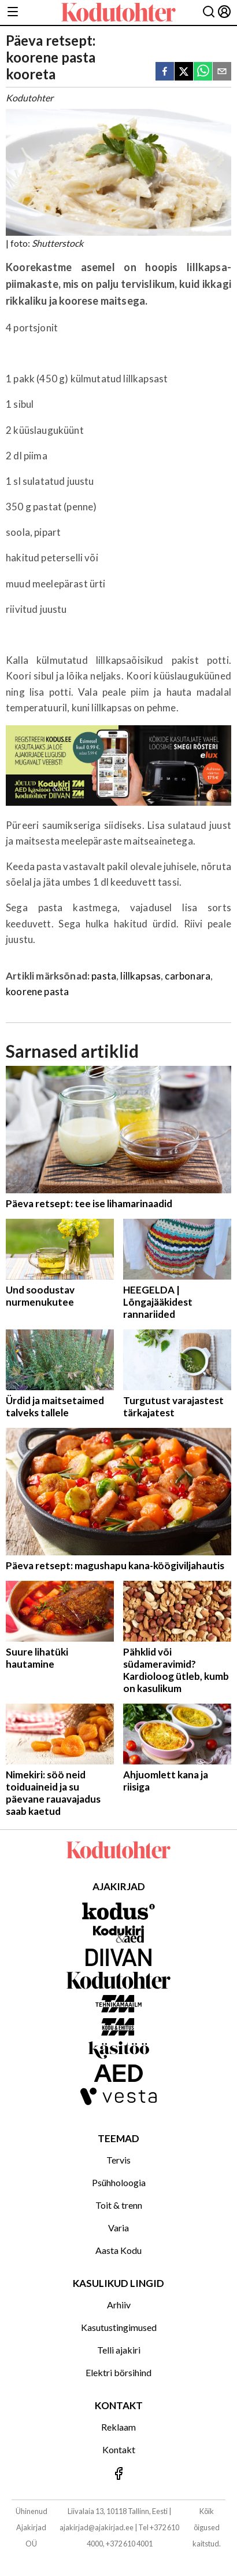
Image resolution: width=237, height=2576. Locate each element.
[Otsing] (209, 12)
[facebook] (164, 72)
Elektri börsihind (118, 2372)
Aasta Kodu (118, 2250)
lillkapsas (140, 976)
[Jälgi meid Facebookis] (118, 2474)
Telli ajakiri (118, 2349)
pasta (103, 976)
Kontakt (118, 2449)
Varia (118, 2227)
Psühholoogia (119, 2182)
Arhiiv (119, 2304)
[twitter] (184, 72)
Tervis (118, 2159)
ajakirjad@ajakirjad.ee (97, 2527)
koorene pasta (37, 991)
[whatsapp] (203, 72)
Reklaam (118, 2426)
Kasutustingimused (119, 2327)
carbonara (187, 976)
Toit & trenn (118, 2204)
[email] (222, 72)
